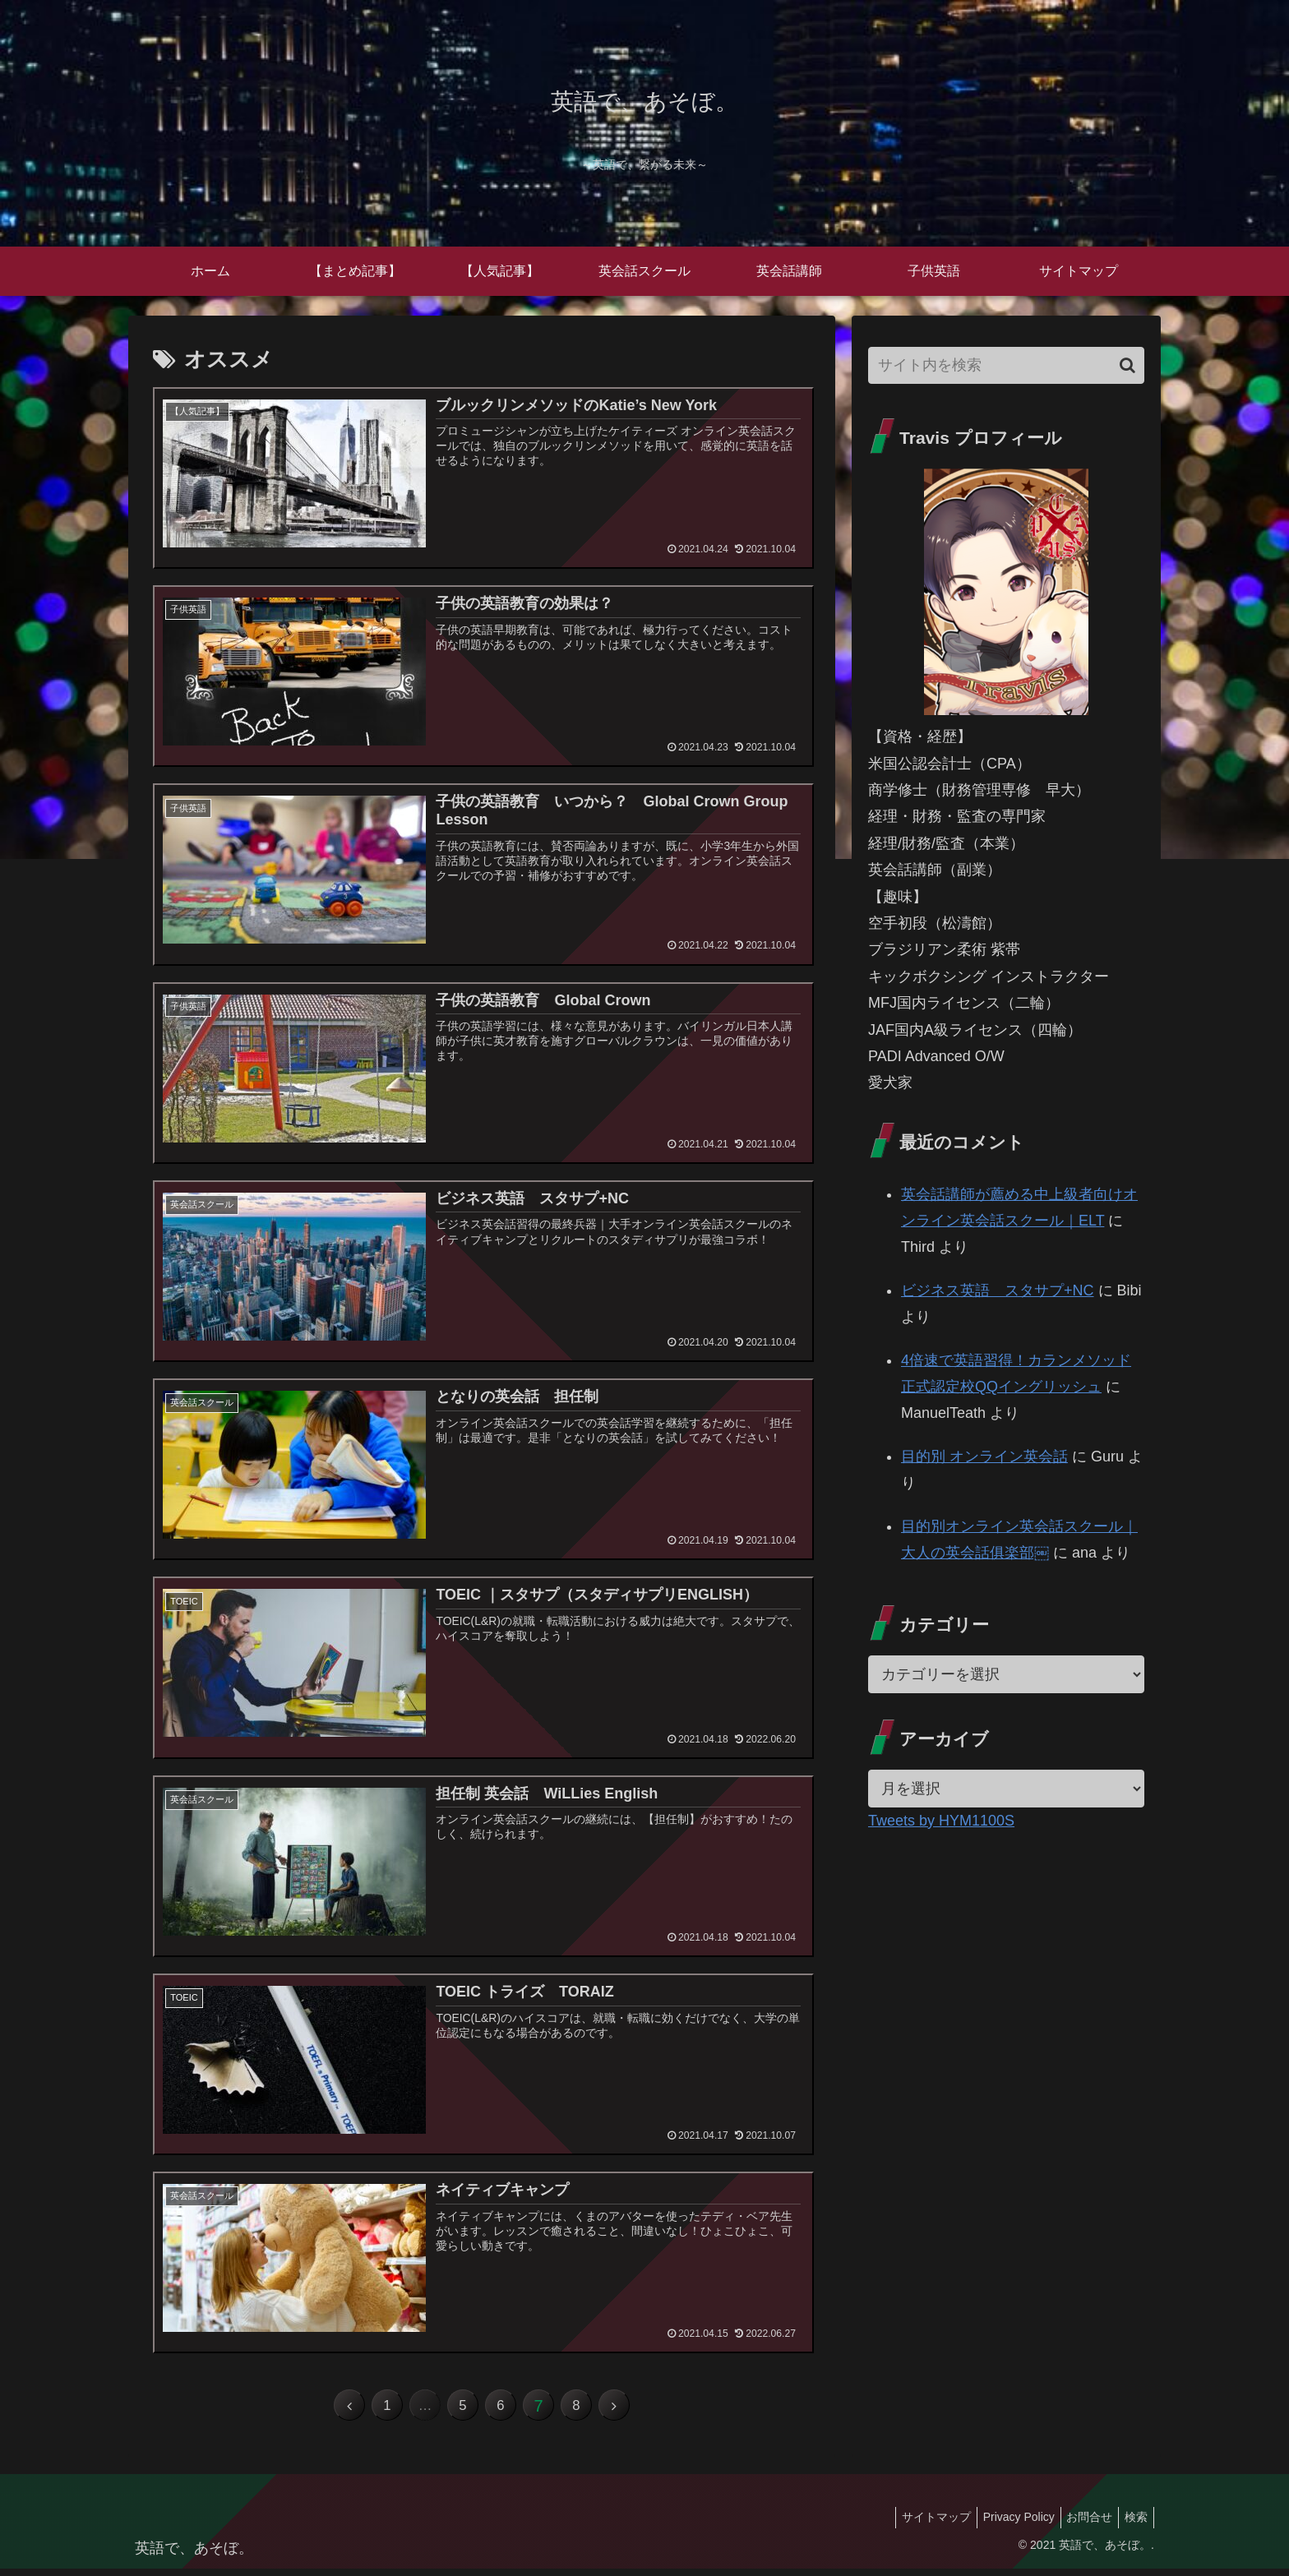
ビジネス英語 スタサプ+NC (997, 1290)
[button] (1127, 365)
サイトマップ (918, 2525)
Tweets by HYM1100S (941, 1820)
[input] (1006, 365)
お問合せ (1082, 2525)
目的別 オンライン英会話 (984, 1456)
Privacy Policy (1006, 2525)
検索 (1133, 2525)
